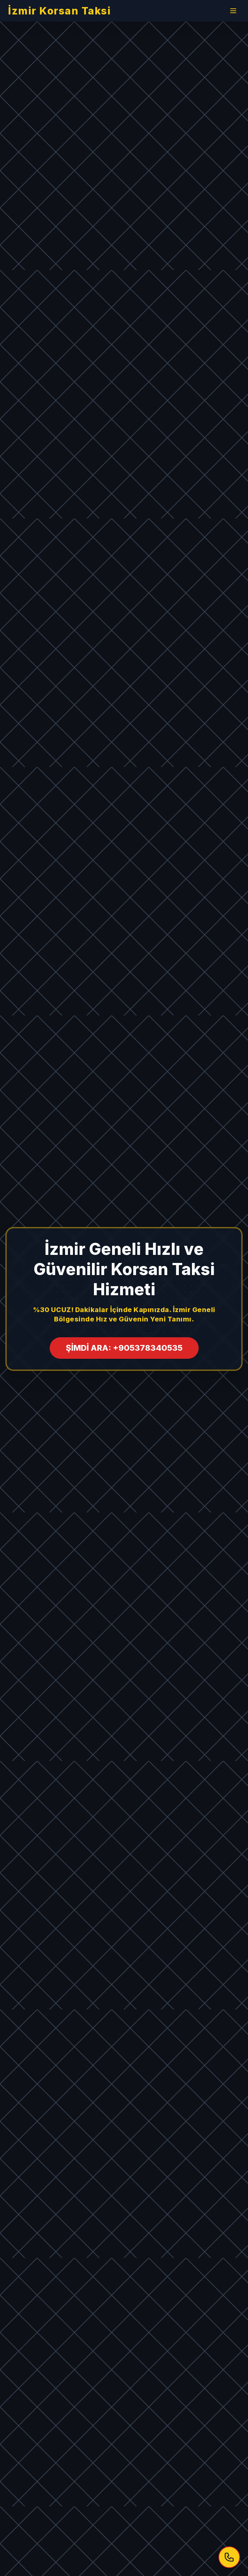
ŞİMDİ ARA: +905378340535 (124, 1348)
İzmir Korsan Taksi (59, 11)
